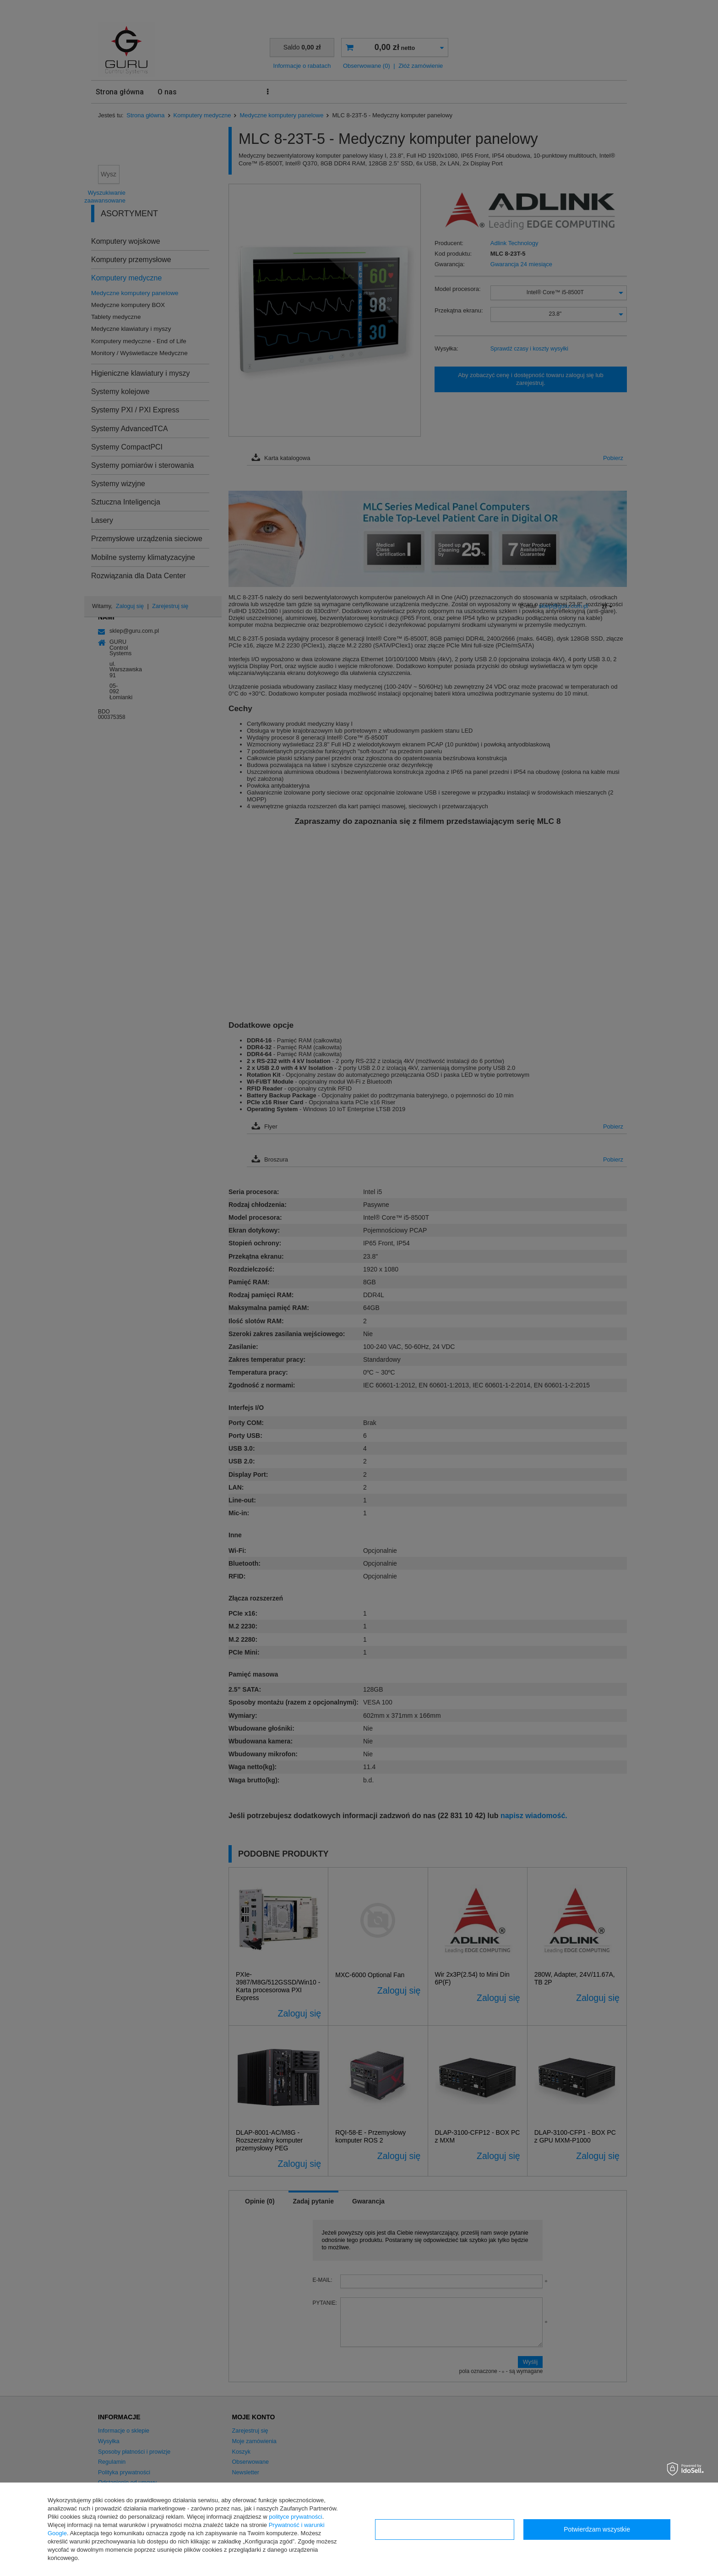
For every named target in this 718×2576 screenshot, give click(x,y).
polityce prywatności (295, 2516)
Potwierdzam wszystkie (597, 2529)
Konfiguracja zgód (444, 2529)
